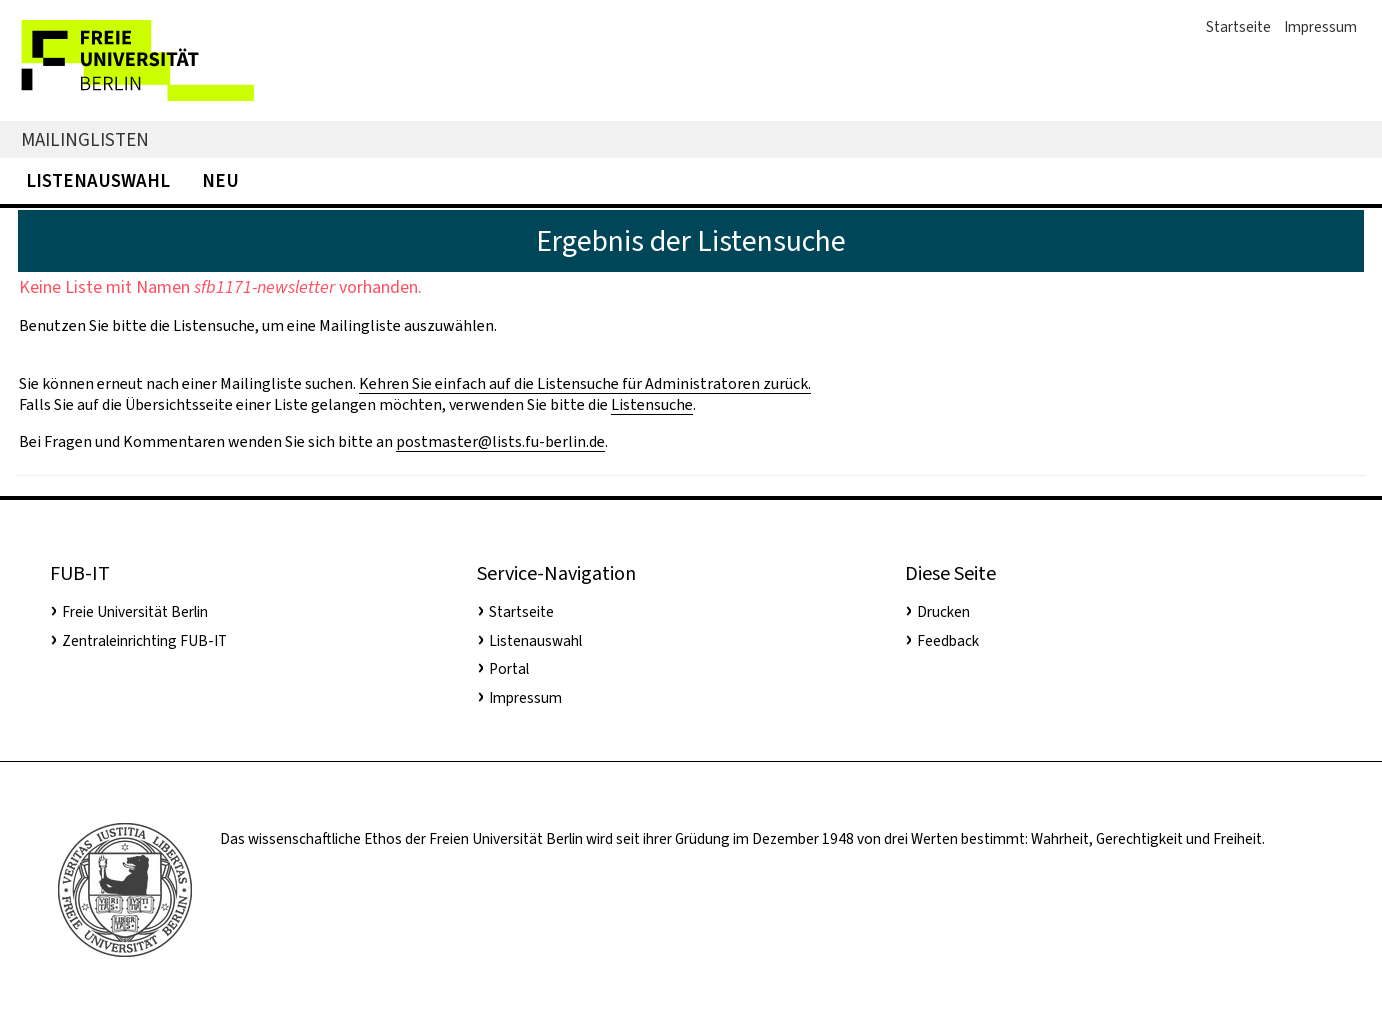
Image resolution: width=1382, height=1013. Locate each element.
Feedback (948, 641)
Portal (509, 669)
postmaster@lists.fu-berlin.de (500, 441)
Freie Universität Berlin (135, 612)
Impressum (1320, 27)
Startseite (1238, 27)
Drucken (943, 612)
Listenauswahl (98, 180)
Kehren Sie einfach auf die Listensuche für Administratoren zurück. (585, 383)
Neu (220, 180)
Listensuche (652, 404)
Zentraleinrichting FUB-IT (144, 641)
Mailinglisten (85, 139)
